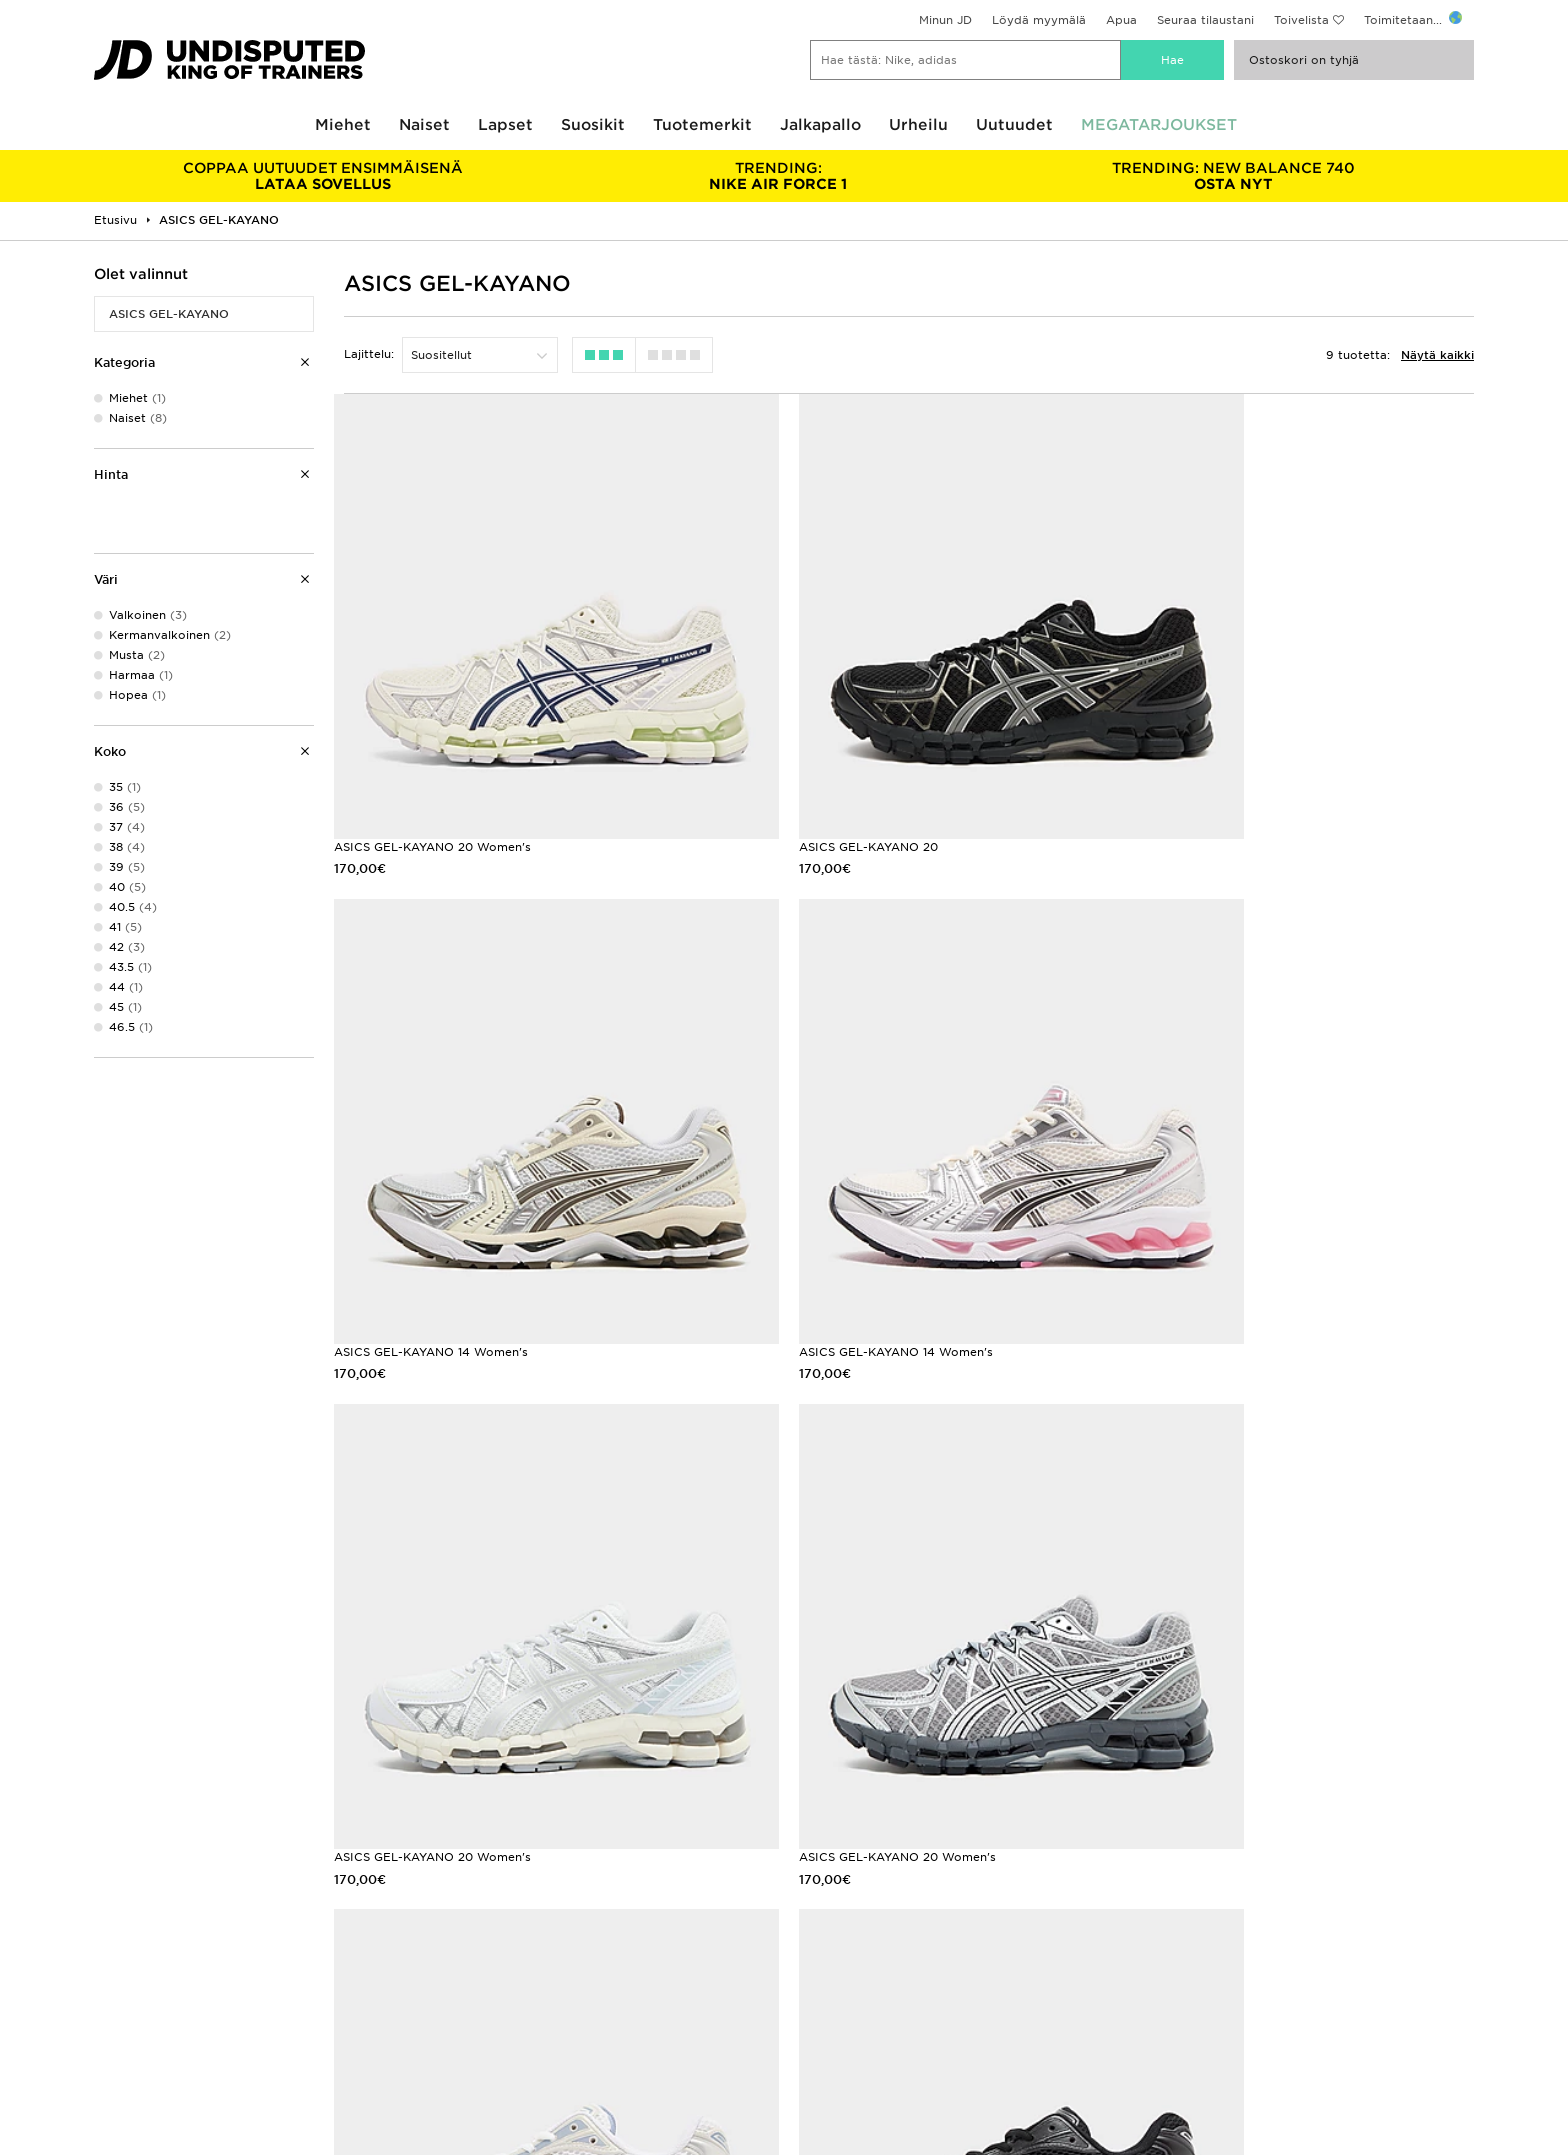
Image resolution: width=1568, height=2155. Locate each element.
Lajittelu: (369, 354)
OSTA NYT (1233, 176)
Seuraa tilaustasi (487, 1953)
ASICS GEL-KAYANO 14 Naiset (818, 1651)
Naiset (424, 125)
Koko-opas (126, 1932)
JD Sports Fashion (838, 1932)
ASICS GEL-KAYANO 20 (799, 778)
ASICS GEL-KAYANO (169, 314)
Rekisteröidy (1426, 1809)
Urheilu (918, 125)
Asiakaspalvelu (482, 1911)
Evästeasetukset (1177, 1974)
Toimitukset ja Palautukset (516, 1932)
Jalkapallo (820, 125)
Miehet (343, 125)
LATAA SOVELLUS (322, 176)
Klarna (112, 1911)
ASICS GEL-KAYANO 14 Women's (1224, 778)
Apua (1121, 20)
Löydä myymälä (1039, 20)
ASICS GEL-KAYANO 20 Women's (432, 778)
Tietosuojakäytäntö (1186, 1932)
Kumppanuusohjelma (845, 1953)
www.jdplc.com (313, 2074)
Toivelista (1301, 20)
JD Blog (117, 1995)
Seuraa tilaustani (1205, 20)
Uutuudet (1014, 125)
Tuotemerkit (702, 125)
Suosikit (593, 125)
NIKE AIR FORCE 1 (777, 176)
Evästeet (1155, 1953)
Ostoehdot (1161, 1911)
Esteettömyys (1170, 1995)
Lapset (505, 125)
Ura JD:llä (812, 1911)
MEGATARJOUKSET (1159, 125)
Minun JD (945, 20)
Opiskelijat (125, 1974)
